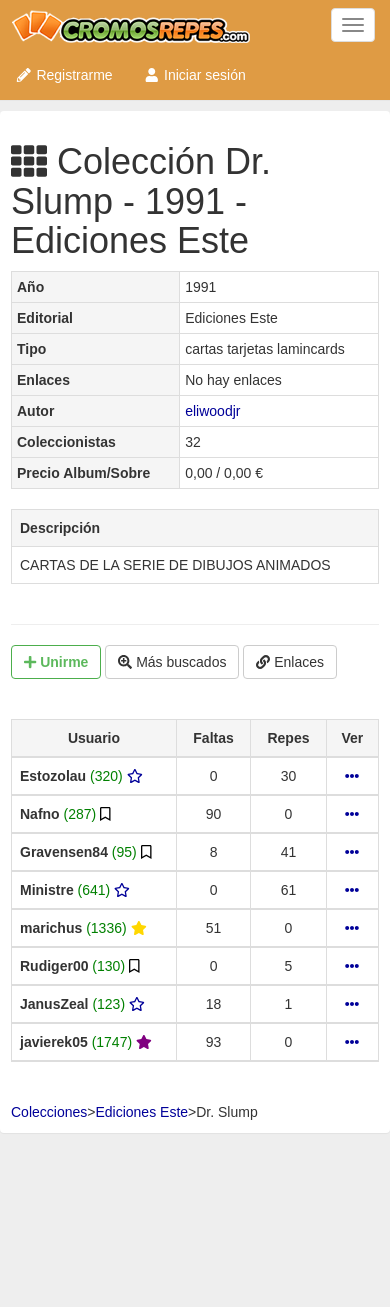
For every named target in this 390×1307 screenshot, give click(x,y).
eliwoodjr (212, 411)
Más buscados (172, 662)
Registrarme (64, 75)
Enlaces (290, 662)
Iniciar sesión (194, 75)
